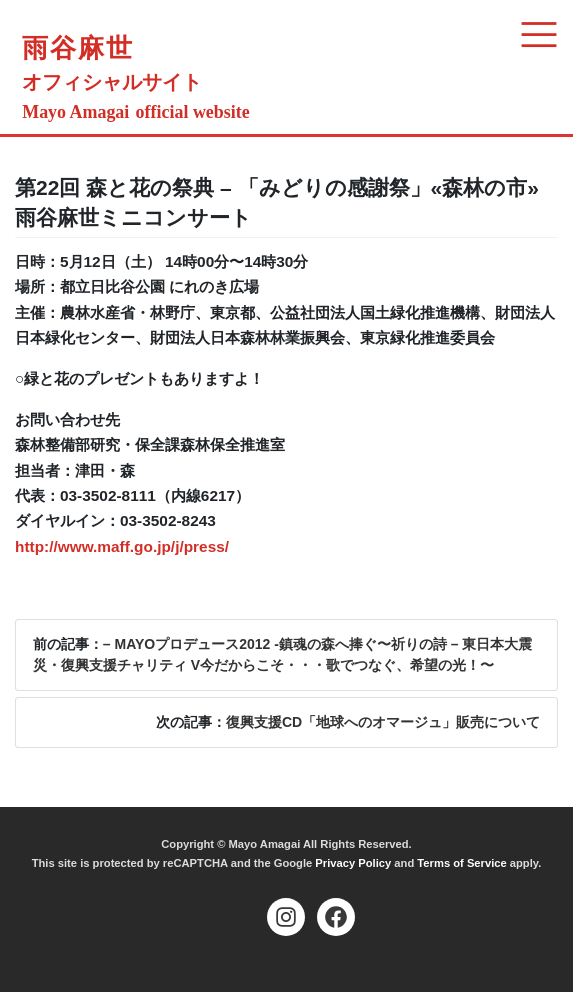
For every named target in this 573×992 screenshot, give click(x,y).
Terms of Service (461, 863)
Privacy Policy (353, 863)
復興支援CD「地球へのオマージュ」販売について (383, 722)
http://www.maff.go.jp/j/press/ (122, 546)
